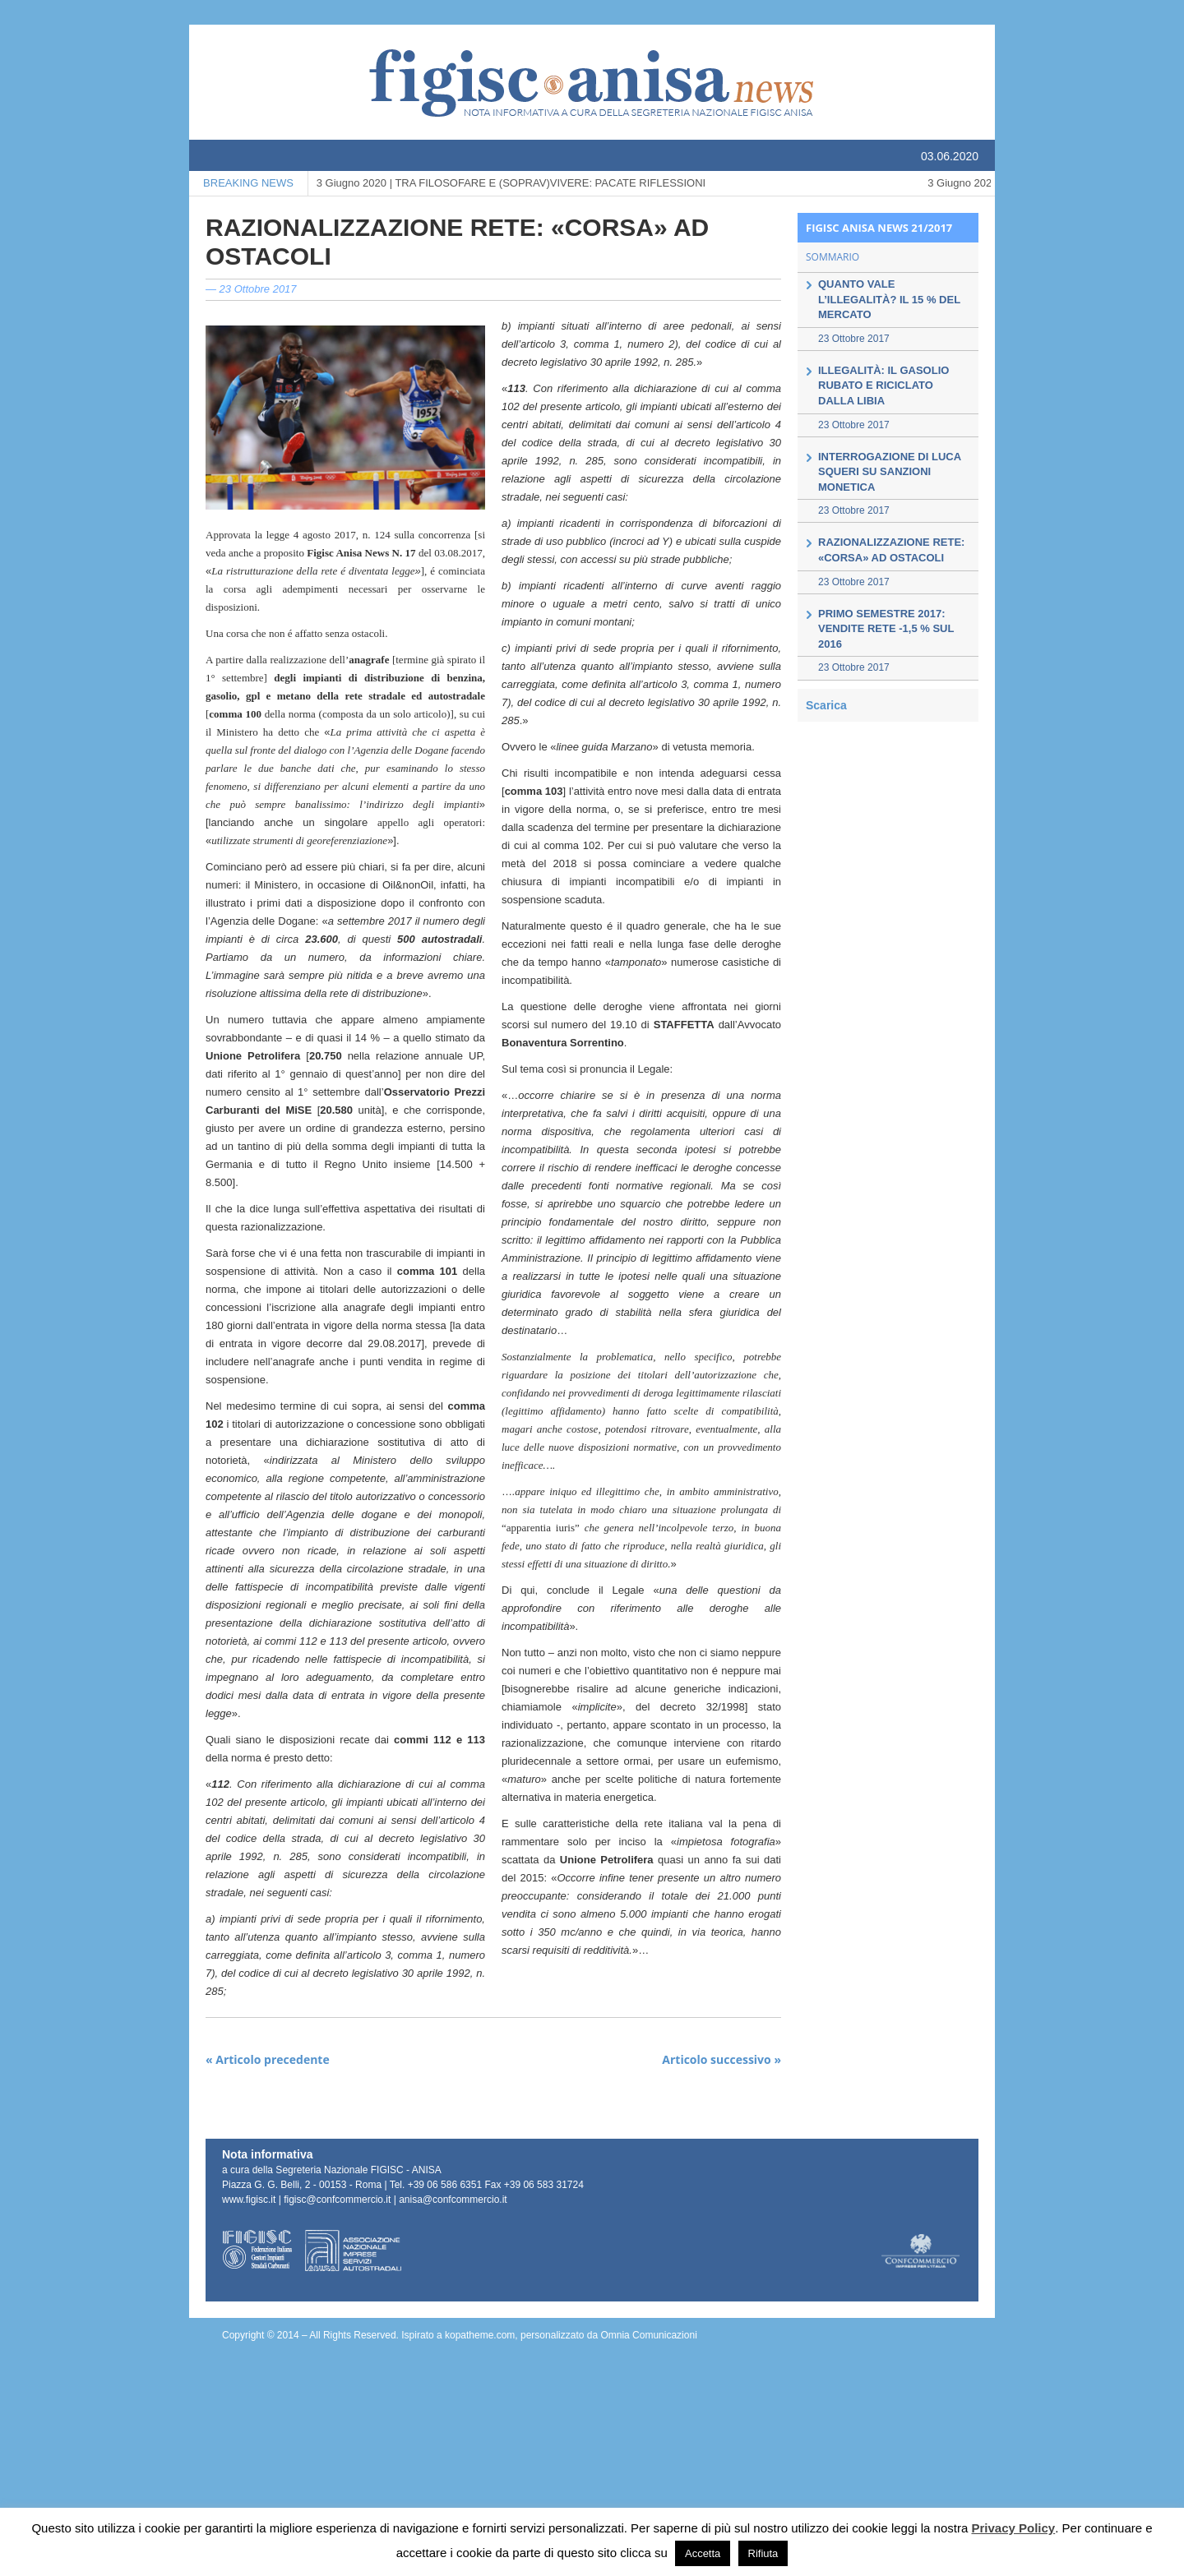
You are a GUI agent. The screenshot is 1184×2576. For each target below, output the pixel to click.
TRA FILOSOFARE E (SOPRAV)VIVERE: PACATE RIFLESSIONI (511, 183)
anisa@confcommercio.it (453, 2200)
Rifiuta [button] (763, 2553)
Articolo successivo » (721, 2059)
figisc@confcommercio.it (337, 2200)
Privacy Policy (1013, 2528)
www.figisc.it (248, 2200)
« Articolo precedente (268, 2059)
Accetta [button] (702, 2553)
